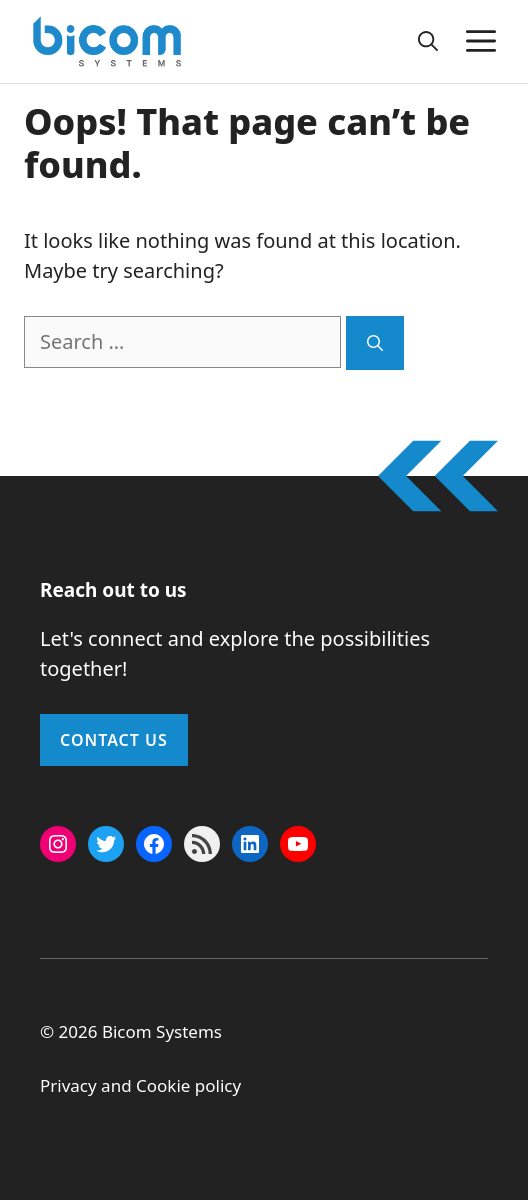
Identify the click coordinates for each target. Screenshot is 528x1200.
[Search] (375, 343)
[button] (428, 41)
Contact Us (114, 740)
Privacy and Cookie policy (140, 1085)
